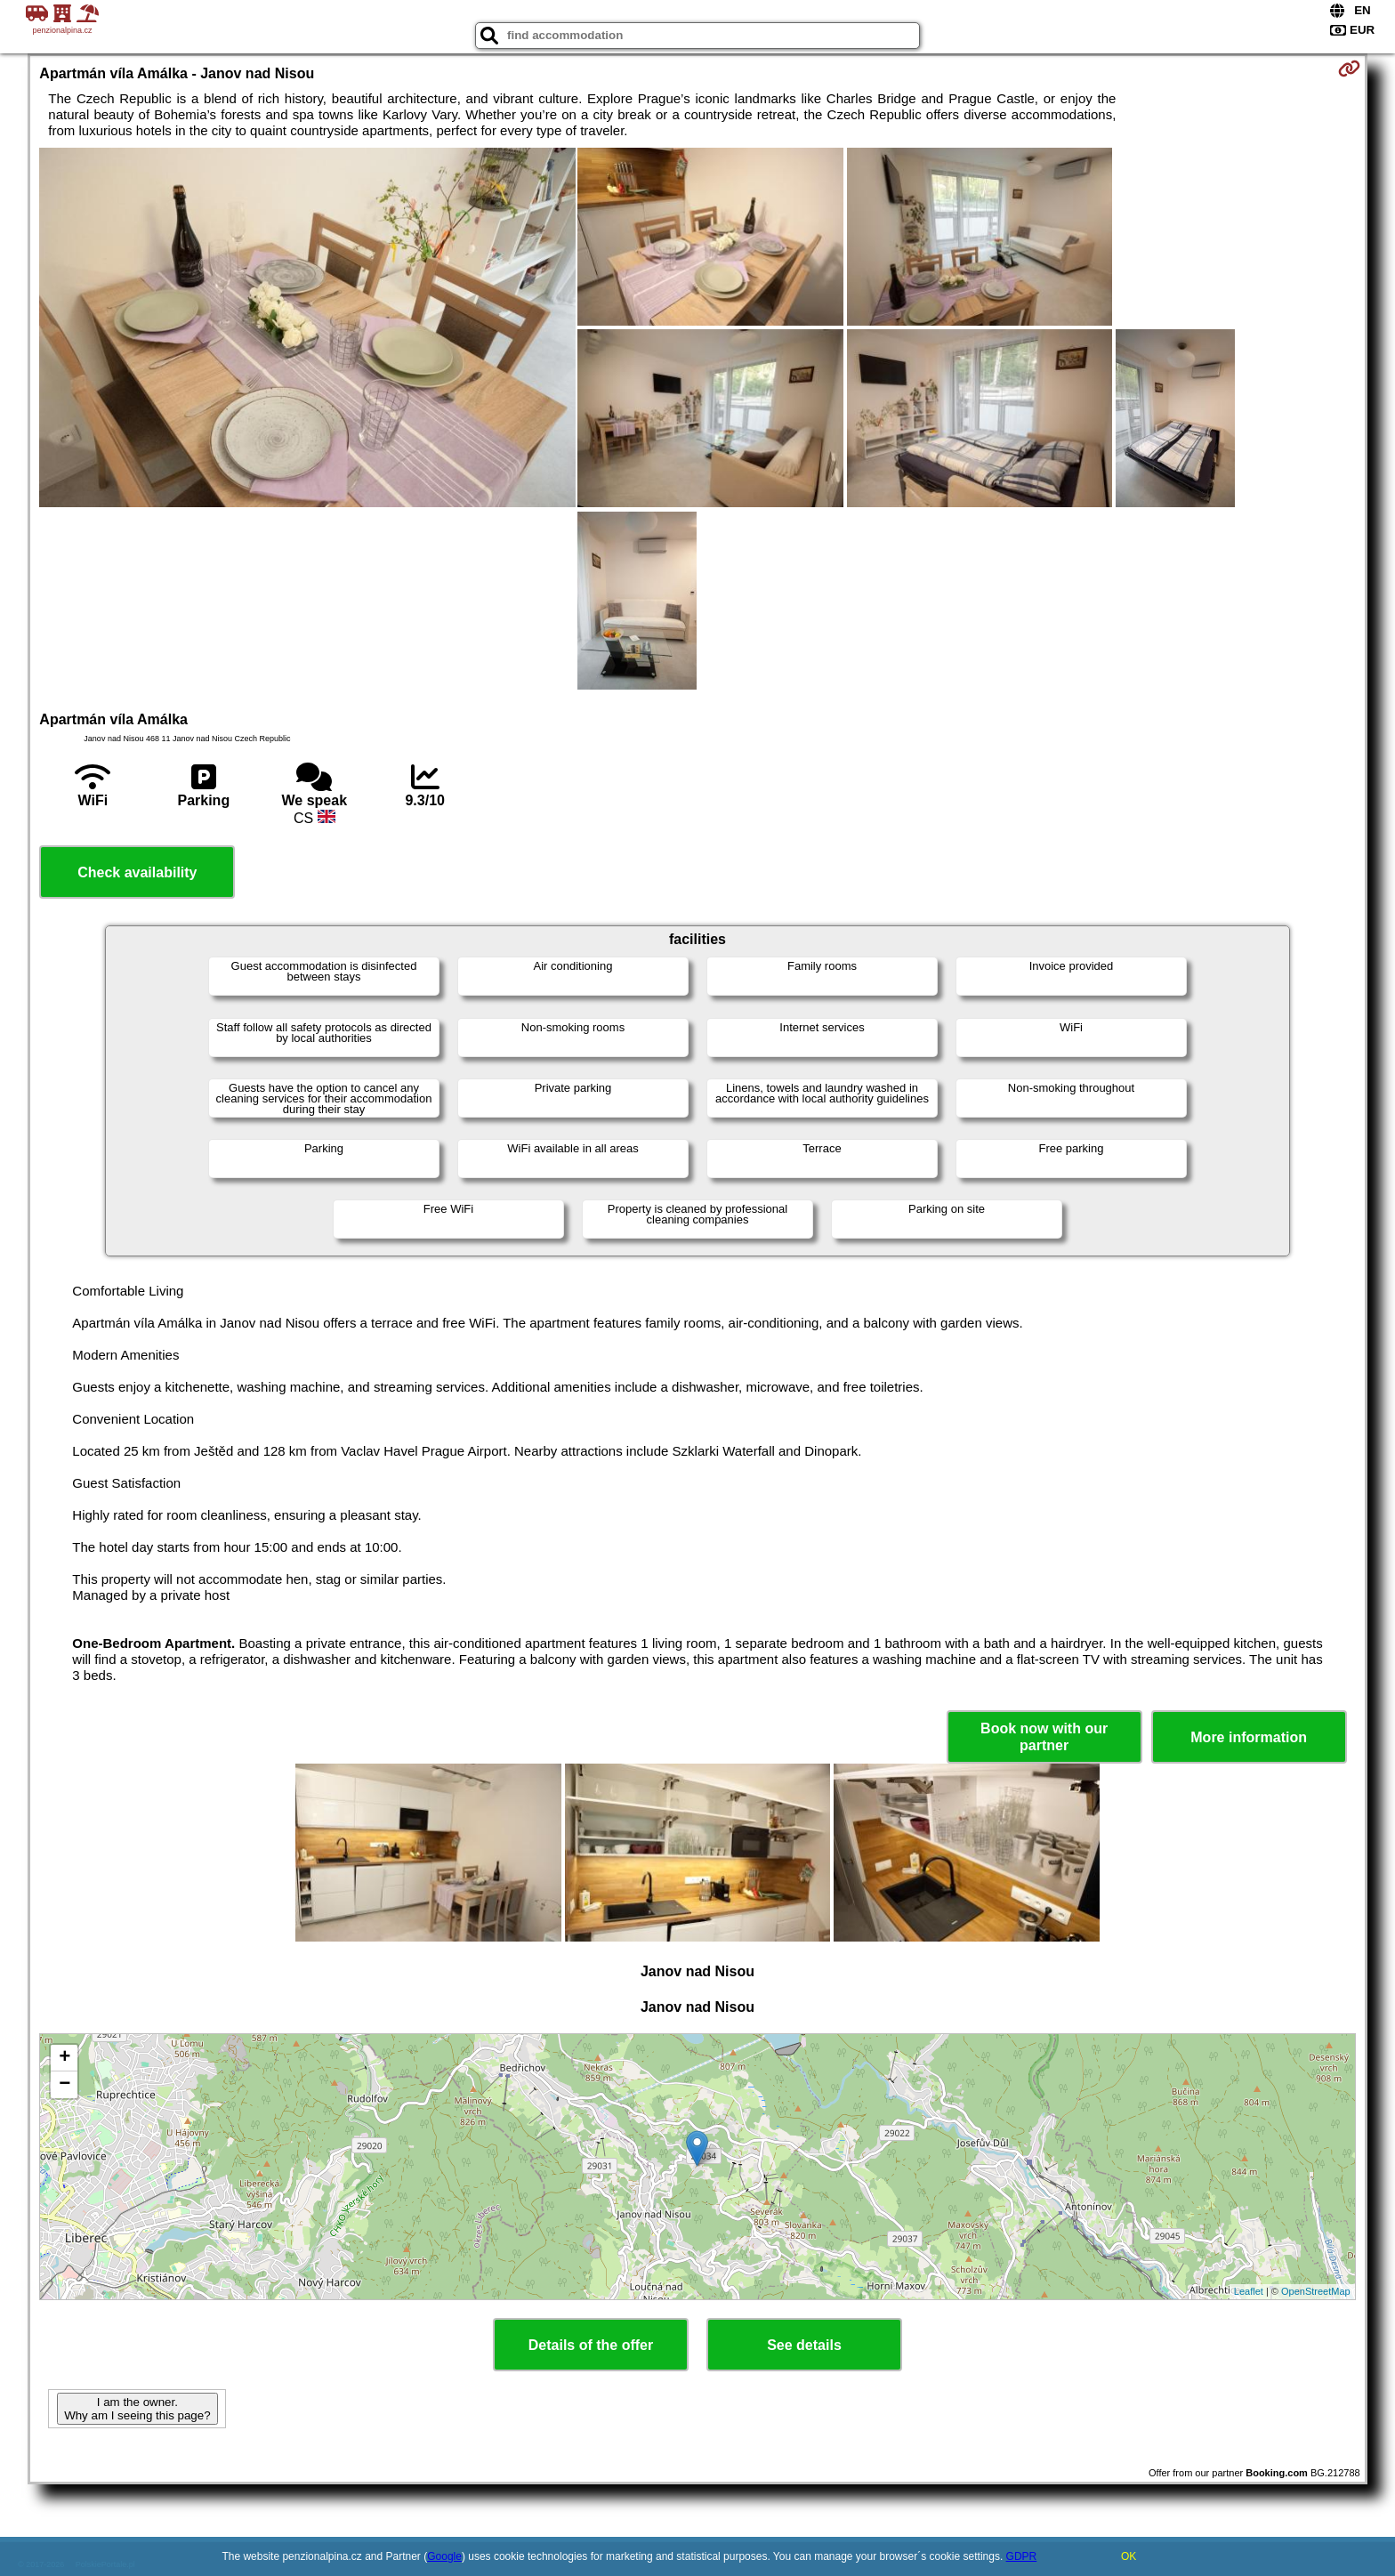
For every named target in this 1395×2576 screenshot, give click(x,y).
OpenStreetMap (1316, 2291)
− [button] (64, 2084)
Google (444, 2556)
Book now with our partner (1044, 1737)
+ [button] (64, 2058)
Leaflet (1248, 2291)
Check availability (137, 872)
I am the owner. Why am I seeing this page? (137, 2408)
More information (1248, 1737)
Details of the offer (590, 2345)
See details (804, 2345)
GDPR (1021, 2556)
